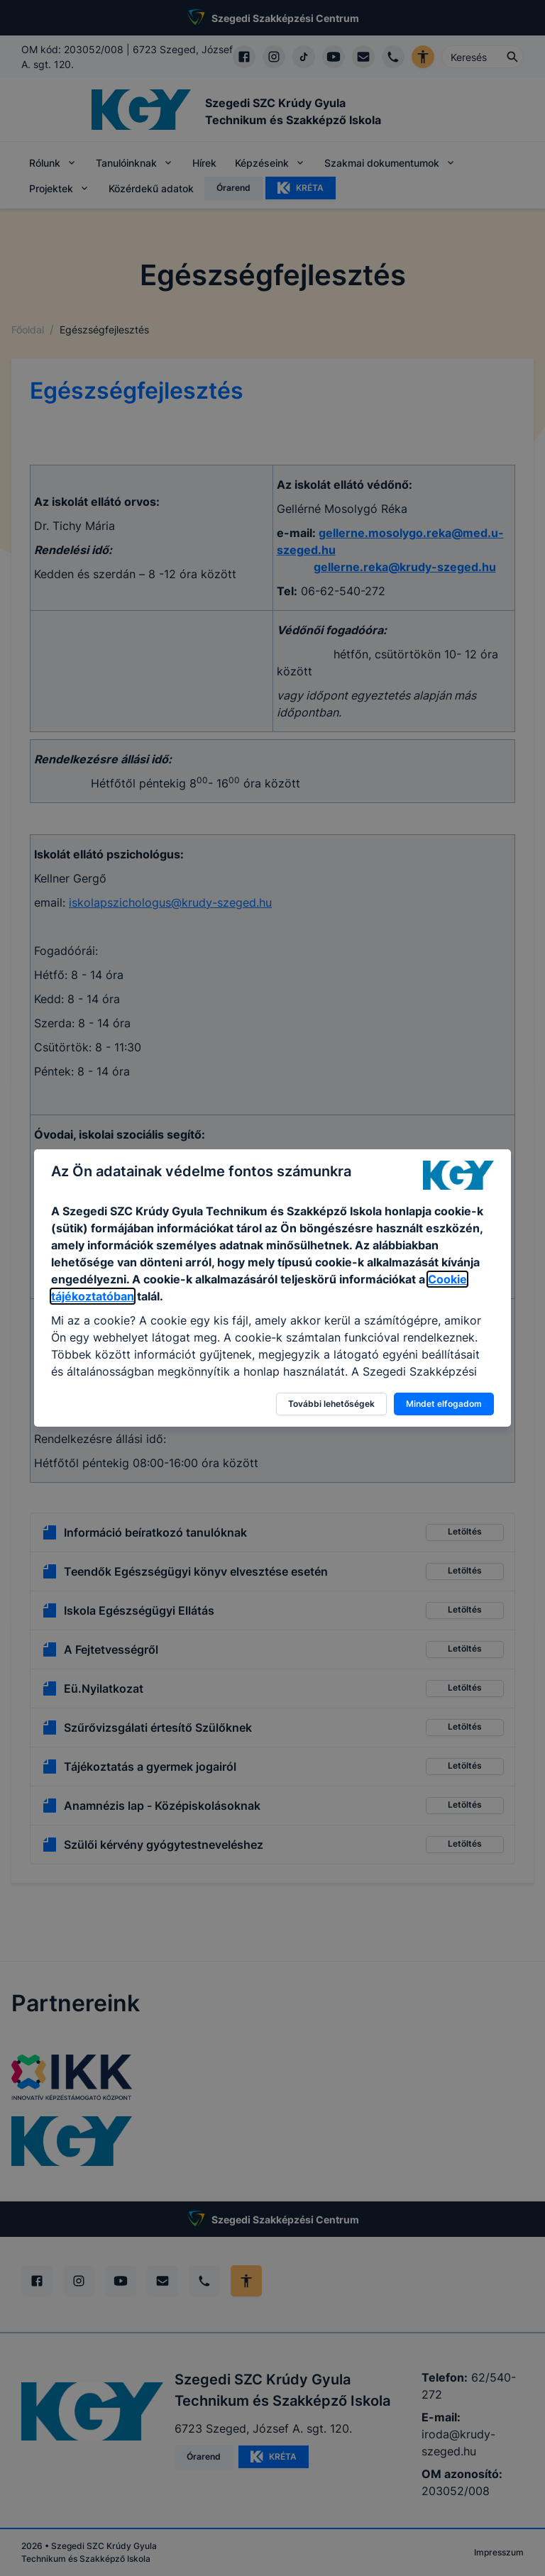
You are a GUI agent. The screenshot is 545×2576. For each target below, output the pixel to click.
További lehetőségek (331, 1403)
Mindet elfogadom (444, 1403)
